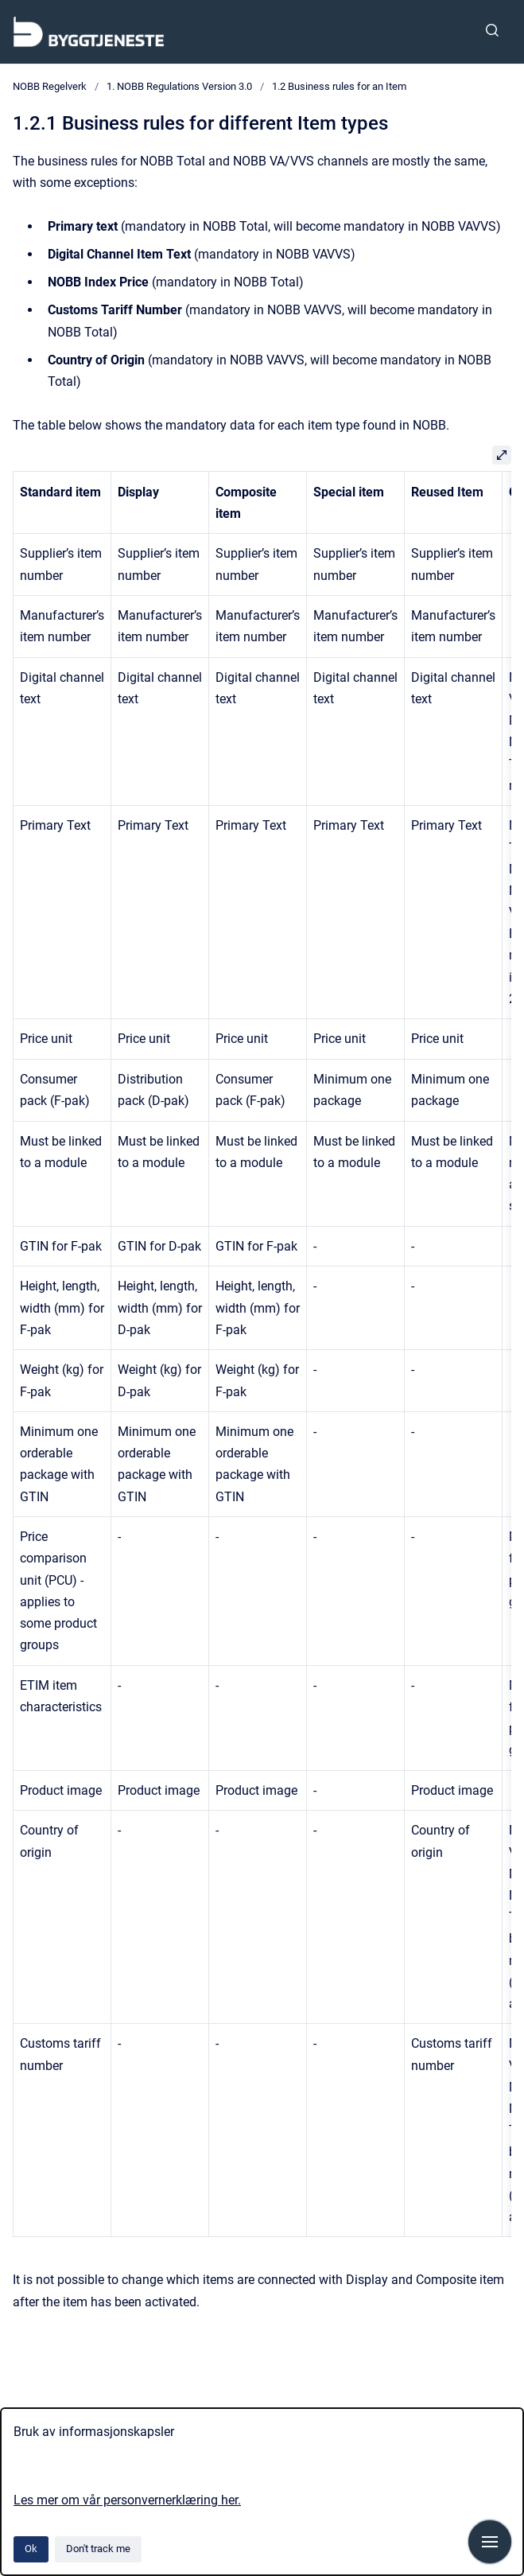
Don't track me (98, 2549)
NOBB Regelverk (50, 86)
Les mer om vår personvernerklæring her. (127, 2500)
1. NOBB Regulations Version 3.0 (179, 86)
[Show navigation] (489, 2541)
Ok (31, 2549)
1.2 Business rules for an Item (339, 86)
